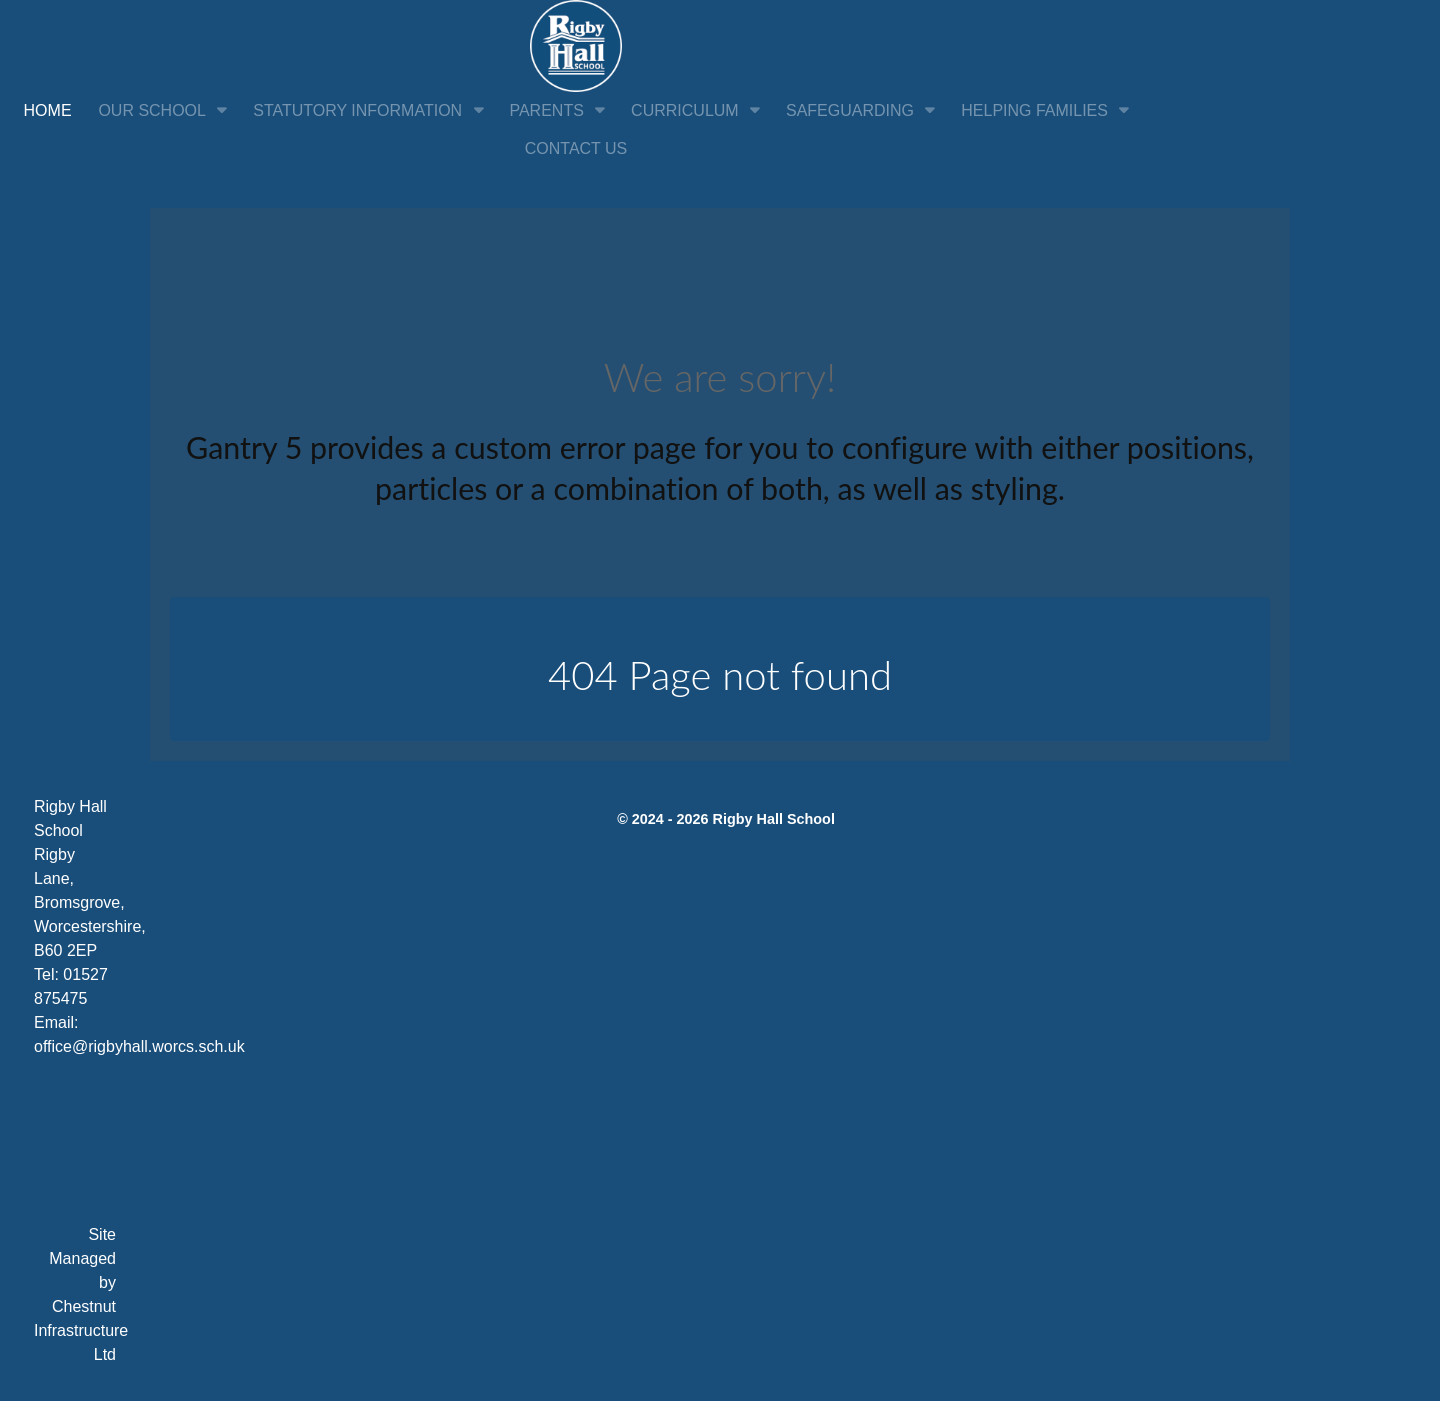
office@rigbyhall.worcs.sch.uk (139, 1046)
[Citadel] (576, 45)
